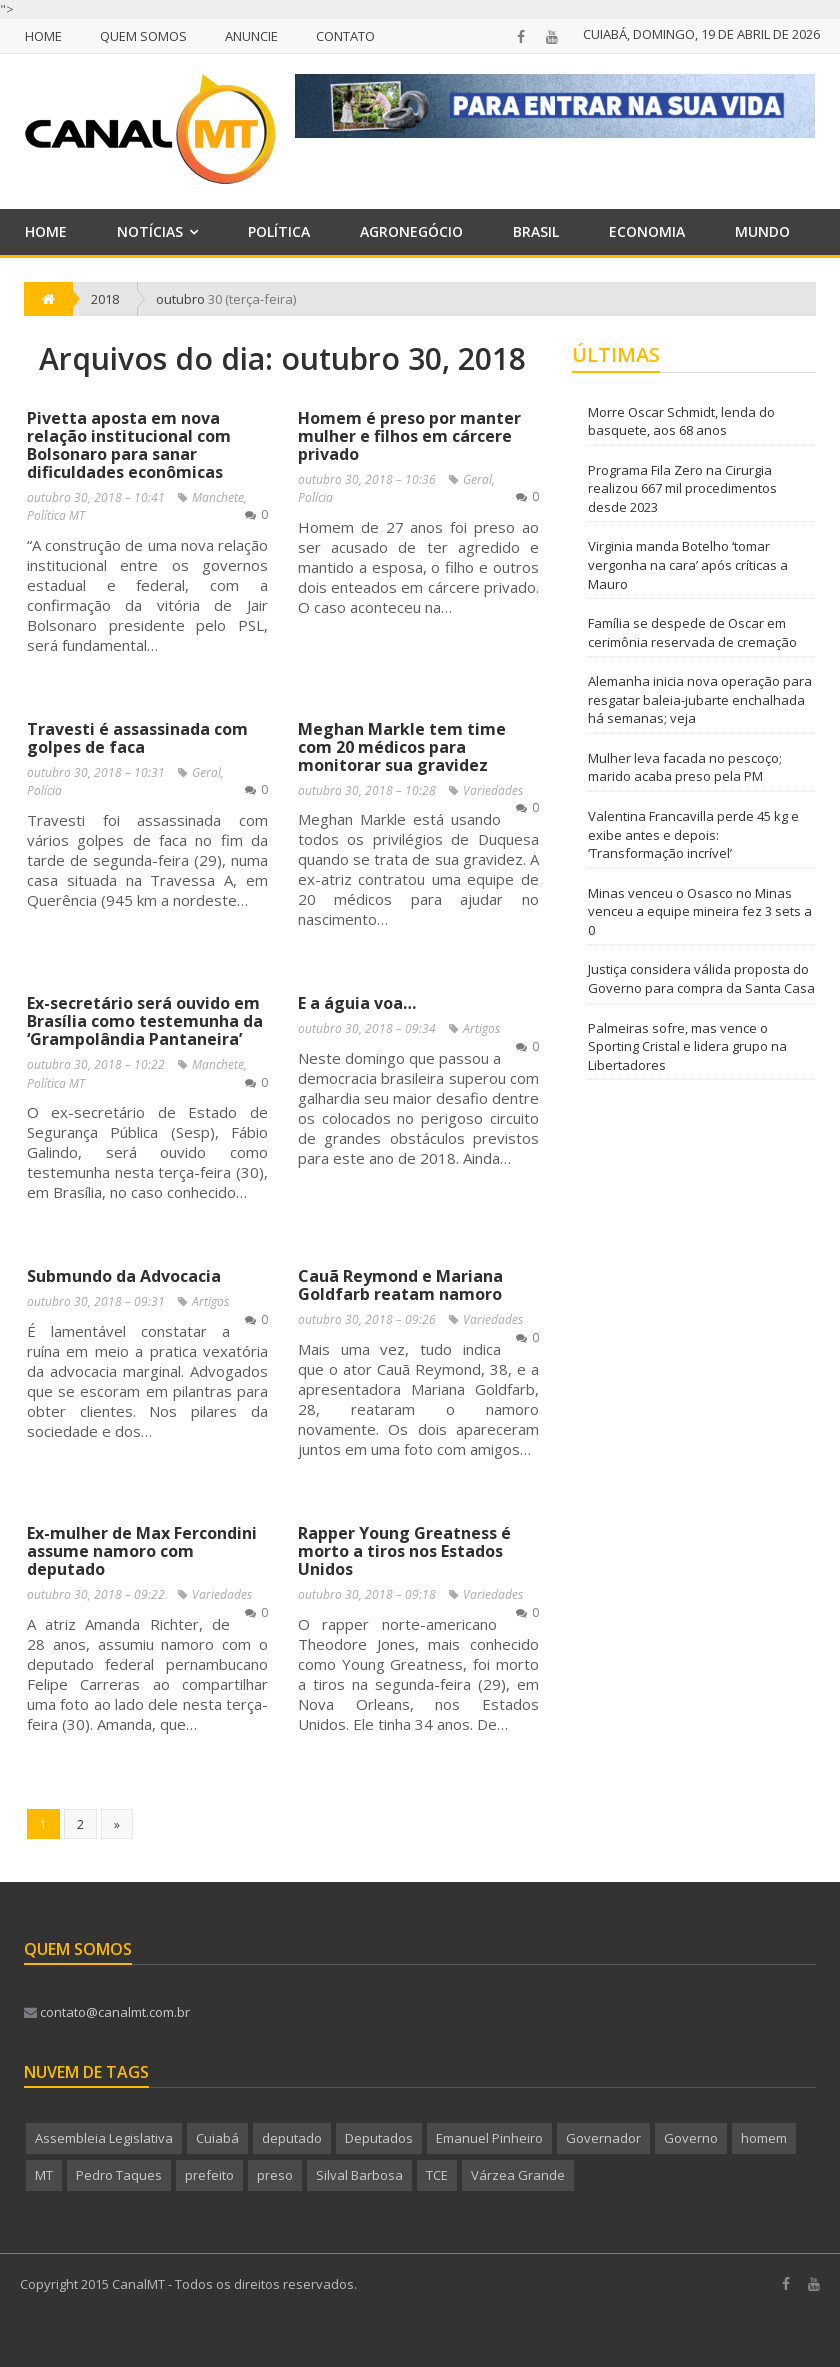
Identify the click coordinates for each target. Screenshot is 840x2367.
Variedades (493, 790)
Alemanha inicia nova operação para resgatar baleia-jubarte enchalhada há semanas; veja (700, 699)
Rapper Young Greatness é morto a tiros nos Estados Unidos (404, 1551)
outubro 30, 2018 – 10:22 (96, 1064)
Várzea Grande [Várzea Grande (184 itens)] (518, 2175)
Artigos (481, 1028)
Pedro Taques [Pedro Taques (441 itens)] (119, 2175)
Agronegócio (411, 231)
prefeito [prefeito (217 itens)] (209, 2175)
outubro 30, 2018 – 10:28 (367, 790)
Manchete (218, 497)
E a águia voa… (357, 1003)
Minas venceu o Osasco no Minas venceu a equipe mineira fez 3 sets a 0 (700, 911)
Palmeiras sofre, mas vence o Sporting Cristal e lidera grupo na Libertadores (687, 1046)
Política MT (56, 515)
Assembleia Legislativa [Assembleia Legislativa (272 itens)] (104, 2138)
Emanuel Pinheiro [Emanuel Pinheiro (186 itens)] (489, 2138)
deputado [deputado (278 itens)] (292, 2138)
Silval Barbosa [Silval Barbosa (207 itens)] (359, 2175)
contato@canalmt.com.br (107, 2012)
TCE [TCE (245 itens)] (437, 2175)
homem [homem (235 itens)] (764, 2138)
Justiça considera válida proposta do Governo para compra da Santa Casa (701, 978)
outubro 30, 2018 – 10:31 (96, 772)
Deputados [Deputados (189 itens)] (379, 2138)
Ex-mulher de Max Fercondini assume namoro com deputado (142, 1551)
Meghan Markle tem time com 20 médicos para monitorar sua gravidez (402, 747)
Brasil (536, 231)
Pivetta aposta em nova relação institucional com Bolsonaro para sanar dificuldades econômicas (129, 445)
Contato (345, 36)
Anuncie (251, 36)
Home (43, 36)
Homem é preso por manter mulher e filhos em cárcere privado (409, 436)
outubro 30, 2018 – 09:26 (367, 1319)
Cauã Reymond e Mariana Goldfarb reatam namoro (400, 1285)
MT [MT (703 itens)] (44, 2175)
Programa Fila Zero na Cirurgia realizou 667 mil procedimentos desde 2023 (682, 488)
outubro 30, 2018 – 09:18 (367, 1594)
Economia (647, 231)
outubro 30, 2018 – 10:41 (96, 497)
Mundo (762, 231)
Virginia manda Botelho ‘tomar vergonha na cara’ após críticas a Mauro (688, 564)
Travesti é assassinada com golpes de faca (137, 738)
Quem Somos (143, 36)
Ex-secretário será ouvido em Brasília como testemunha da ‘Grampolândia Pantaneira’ (145, 1021)
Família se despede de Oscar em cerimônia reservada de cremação (692, 632)
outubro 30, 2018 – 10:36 (367, 479)
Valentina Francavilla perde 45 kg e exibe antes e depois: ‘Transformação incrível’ (693, 834)
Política (279, 231)
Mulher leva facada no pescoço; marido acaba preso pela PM (685, 767)
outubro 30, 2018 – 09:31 (96, 1301)
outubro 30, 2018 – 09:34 (367, 1028)
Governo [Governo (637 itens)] (691, 2138)
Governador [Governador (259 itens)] (603, 2138)
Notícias (150, 231)
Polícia (315, 497)
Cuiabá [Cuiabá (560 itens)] (217, 2138)
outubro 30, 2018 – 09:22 (96, 1594)
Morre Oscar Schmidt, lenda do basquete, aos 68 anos (681, 421)
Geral (477, 479)
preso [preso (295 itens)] (275, 2175)
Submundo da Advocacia (124, 1276)
